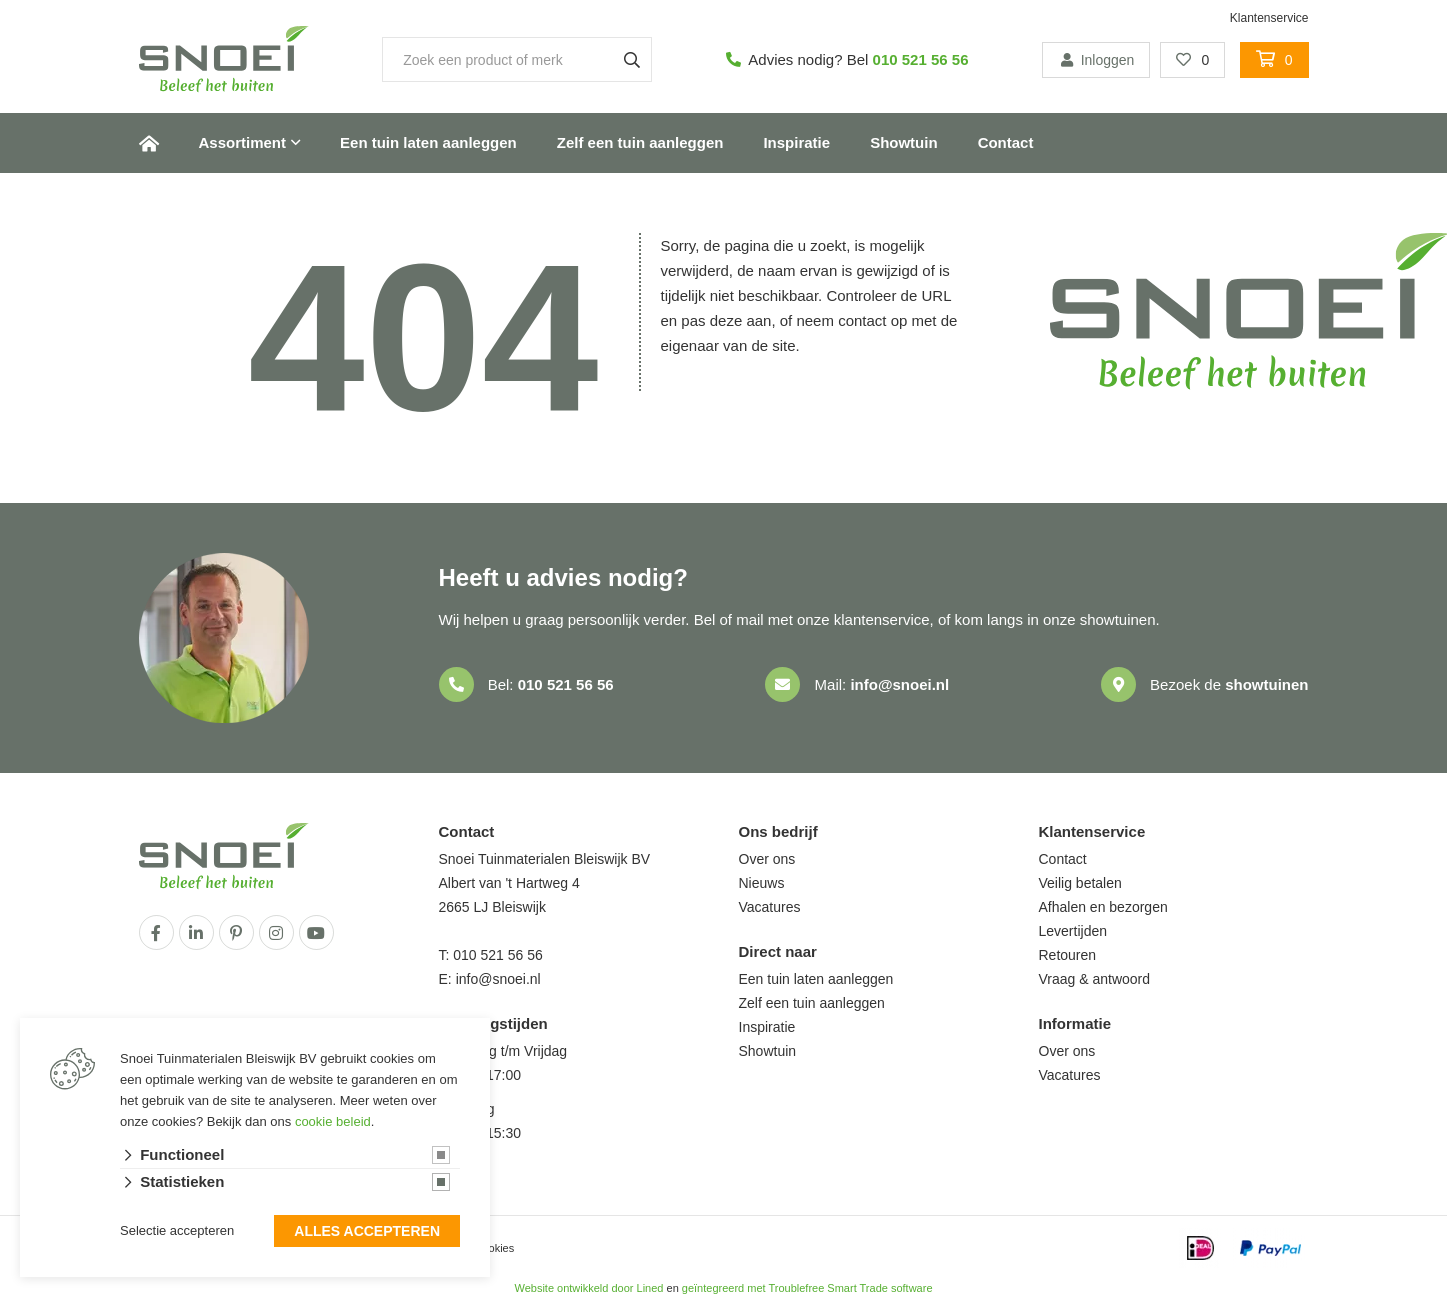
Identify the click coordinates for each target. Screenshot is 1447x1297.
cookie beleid (333, 1123)
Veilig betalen (1080, 883)
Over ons (767, 859)
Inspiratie (796, 142)
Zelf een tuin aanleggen (640, 142)
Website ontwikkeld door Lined (588, 1288)
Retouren (1068, 955)
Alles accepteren (367, 1233)
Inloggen (1096, 60)
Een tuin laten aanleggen (428, 142)
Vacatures (770, 907)
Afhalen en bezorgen (1103, 907)
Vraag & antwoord (1095, 979)
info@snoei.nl (899, 684)
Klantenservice (1269, 18)
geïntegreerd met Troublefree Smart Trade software (807, 1288)
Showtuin (904, 142)
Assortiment (243, 142)
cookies (495, 1248)
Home (149, 143)
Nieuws (762, 883)
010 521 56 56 (921, 59)
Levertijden (1073, 931)
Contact (1006, 142)
